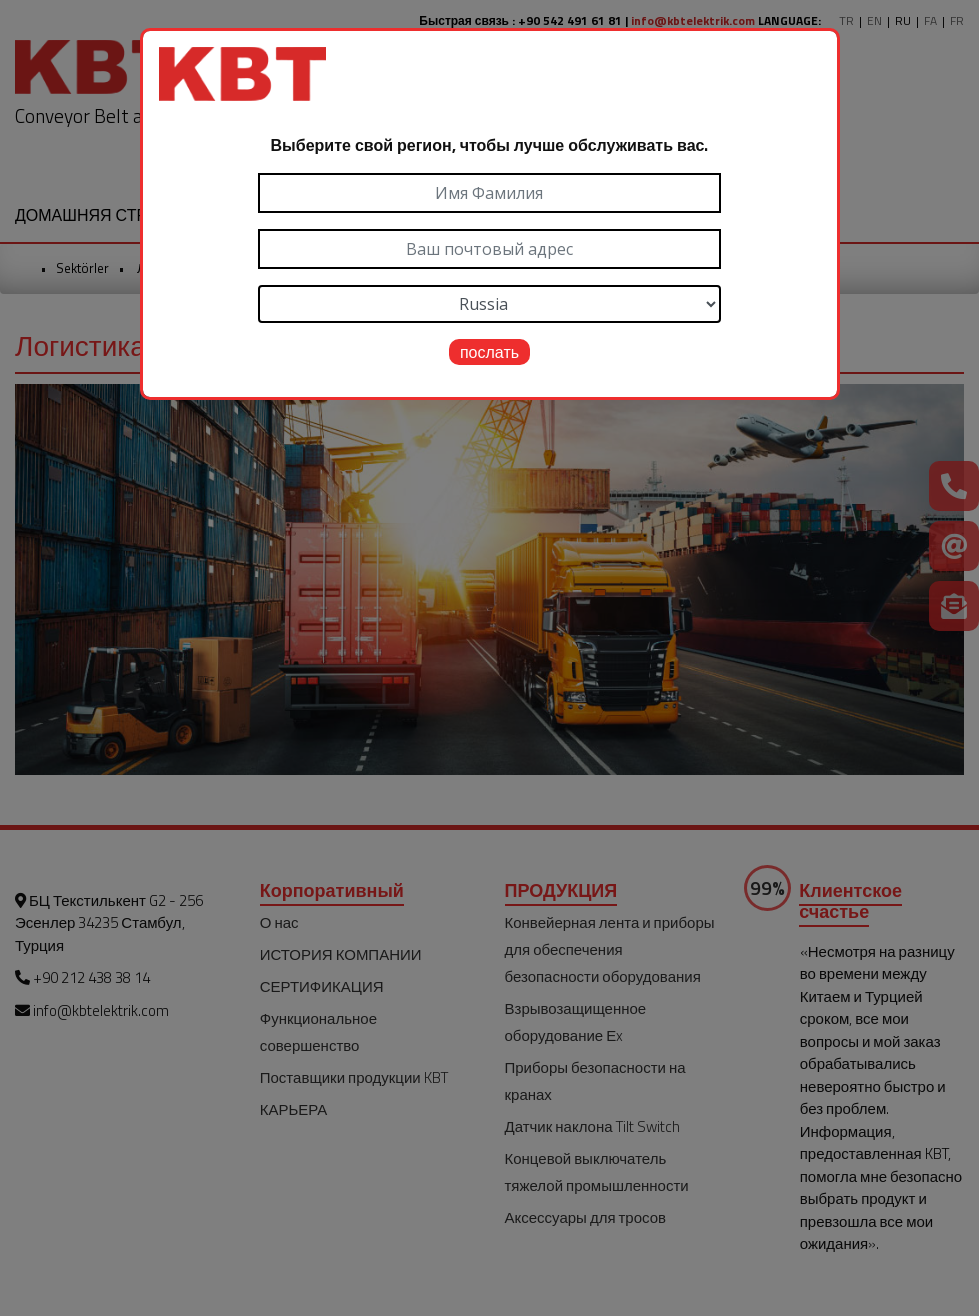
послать (489, 352)
